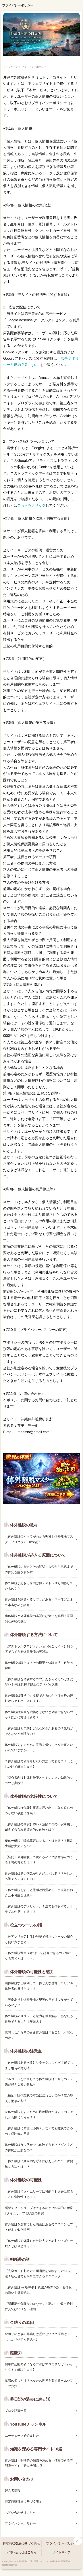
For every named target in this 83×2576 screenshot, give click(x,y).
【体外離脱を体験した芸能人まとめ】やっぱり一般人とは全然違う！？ (39, 2243)
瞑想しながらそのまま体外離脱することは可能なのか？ (39, 2035)
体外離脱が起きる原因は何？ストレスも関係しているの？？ (39, 1585)
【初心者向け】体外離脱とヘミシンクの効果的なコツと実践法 (39, 1780)
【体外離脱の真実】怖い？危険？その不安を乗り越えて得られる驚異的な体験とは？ (39, 1827)
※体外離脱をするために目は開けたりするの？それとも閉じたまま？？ (39, 2114)
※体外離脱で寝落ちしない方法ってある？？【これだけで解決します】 (39, 1764)
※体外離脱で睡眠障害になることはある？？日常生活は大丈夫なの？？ (39, 1843)
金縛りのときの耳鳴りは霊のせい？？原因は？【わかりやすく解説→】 (37, 2336)
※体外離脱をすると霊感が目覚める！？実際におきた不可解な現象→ (39, 1892)
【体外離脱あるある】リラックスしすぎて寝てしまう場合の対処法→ (39, 2065)
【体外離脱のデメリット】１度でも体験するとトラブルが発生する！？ (39, 1909)
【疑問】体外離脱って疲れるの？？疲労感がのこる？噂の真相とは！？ (39, 1859)
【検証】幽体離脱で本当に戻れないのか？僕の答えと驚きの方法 (39, 2098)
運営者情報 (12, 2490)
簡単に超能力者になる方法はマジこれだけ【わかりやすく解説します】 (39, 2366)
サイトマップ (61, 2552)
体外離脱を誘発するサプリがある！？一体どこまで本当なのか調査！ (39, 1602)
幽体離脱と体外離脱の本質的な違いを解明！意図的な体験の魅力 (39, 1618)
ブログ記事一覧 (16, 2410)
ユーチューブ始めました (22, 2435)
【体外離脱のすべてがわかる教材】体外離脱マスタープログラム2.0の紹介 (39, 1539)
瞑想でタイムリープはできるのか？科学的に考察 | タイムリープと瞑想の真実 (39, 2210)
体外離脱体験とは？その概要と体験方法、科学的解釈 (39, 1665)
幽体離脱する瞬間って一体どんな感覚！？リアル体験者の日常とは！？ (39, 1985)
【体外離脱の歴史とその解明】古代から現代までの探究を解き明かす (39, 1569)
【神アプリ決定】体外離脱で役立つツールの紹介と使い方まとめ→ (39, 1939)
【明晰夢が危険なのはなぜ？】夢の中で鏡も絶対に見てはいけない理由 (39, 2306)
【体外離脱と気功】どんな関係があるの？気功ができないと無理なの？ (39, 1731)
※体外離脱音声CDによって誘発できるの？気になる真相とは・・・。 (38, 1955)
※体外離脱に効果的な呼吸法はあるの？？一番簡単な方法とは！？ (39, 2163)
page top (77, 2541)
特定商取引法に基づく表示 (23, 2501)
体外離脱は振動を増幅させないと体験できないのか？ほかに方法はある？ (39, 1714)
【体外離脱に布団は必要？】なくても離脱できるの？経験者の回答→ (39, 2131)
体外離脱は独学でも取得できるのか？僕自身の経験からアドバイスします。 (39, 1698)
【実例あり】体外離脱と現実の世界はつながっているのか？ (39, 2002)
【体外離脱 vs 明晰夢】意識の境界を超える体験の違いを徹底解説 (38, 2290)
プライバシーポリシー (17, 5)
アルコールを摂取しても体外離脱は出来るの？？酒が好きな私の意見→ (39, 2081)
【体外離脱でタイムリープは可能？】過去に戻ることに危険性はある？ (39, 2194)
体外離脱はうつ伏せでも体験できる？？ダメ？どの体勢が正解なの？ (39, 2147)
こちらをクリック (31, 505)
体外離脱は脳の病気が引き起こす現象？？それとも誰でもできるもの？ (39, 1876)
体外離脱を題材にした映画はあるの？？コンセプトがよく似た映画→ (39, 2227)
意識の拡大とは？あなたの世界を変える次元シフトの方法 (39, 2383)
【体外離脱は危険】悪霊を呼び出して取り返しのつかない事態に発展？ (39, 1810)
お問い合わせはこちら (20, 2512)
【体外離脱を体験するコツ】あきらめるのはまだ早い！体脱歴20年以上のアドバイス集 (39, 1681)
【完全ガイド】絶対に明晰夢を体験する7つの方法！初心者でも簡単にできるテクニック (38, 2273)
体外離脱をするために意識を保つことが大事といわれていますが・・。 (39, 1747)
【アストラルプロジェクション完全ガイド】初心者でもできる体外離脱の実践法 (39, 1649)
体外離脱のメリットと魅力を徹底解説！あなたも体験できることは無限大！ (39, 2018)
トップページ (10, 66)
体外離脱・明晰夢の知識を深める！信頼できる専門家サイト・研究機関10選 (39, 2463)
